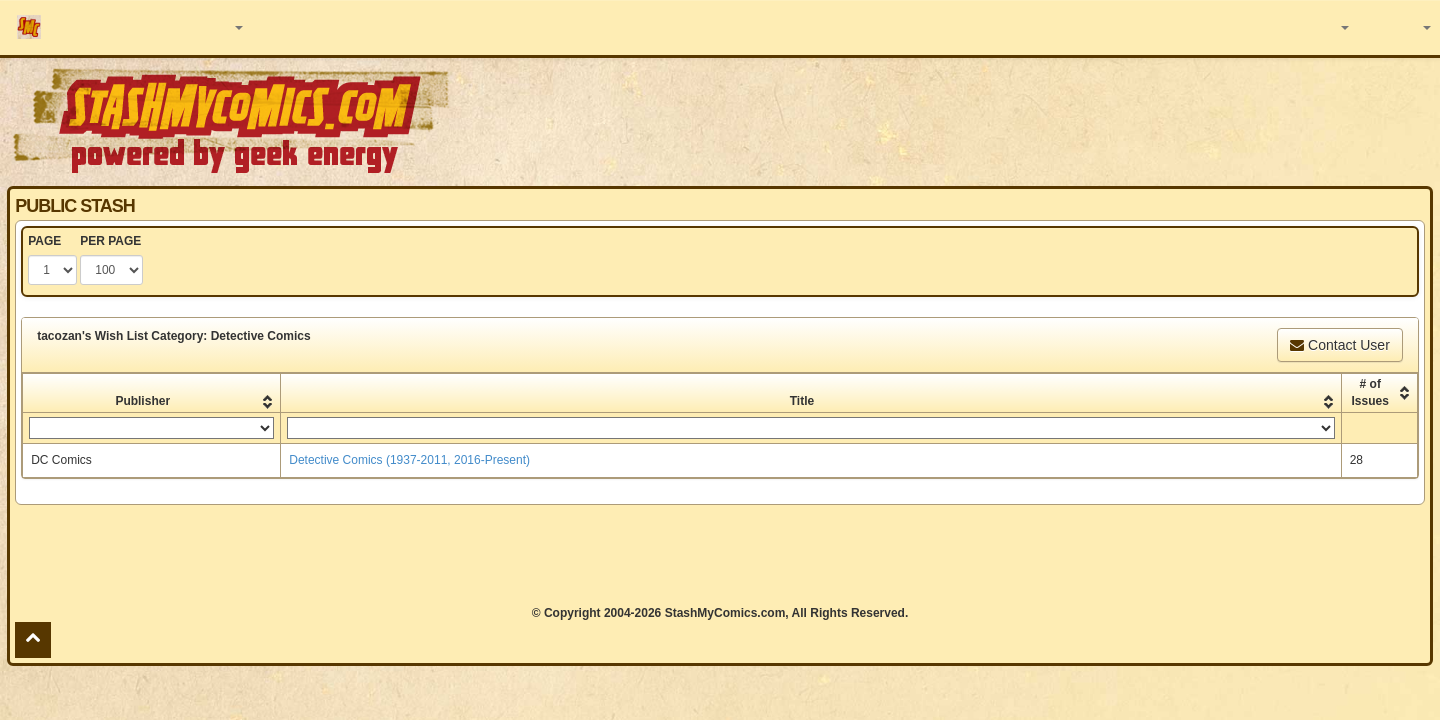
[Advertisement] (1017, 120)
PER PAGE (110, 241)
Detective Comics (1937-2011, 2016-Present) (409, 460)
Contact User (1340, 345)
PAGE (44, 241)
